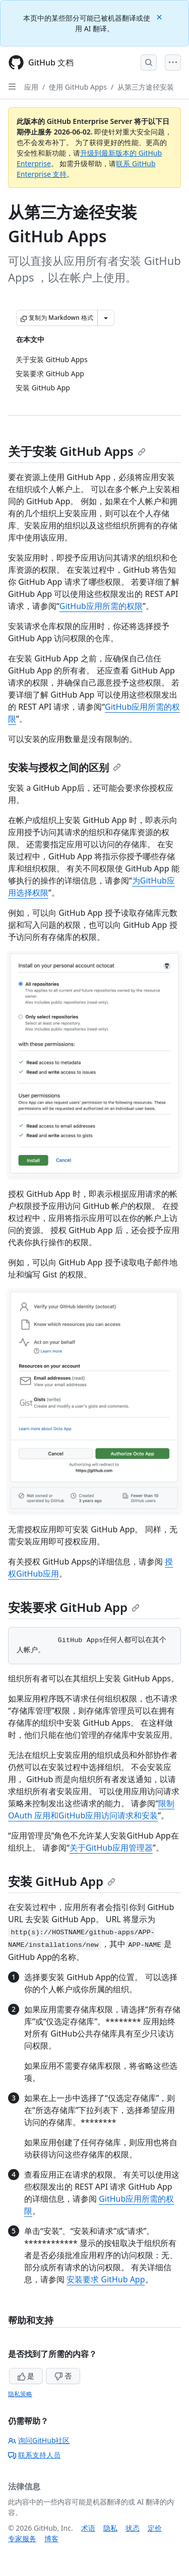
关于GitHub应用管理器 (111, 1847)
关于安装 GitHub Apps (77, 451)
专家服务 (22, 2538)
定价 (155, 2528)
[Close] (160, 16)
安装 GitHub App (61, 1881)
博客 (51, 2538)
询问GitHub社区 (39, 2440)
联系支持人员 (34, 2455)
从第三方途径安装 (145, 87)
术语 (88, 2528)
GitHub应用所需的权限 (101, 606)
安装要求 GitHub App (74, 1607)
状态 (132, 2528)
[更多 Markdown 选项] (105, 318)
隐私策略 (20, 2394)
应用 (31, 87)
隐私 (110, 2528)
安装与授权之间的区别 (64, 767)
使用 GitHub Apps (78, 87)
